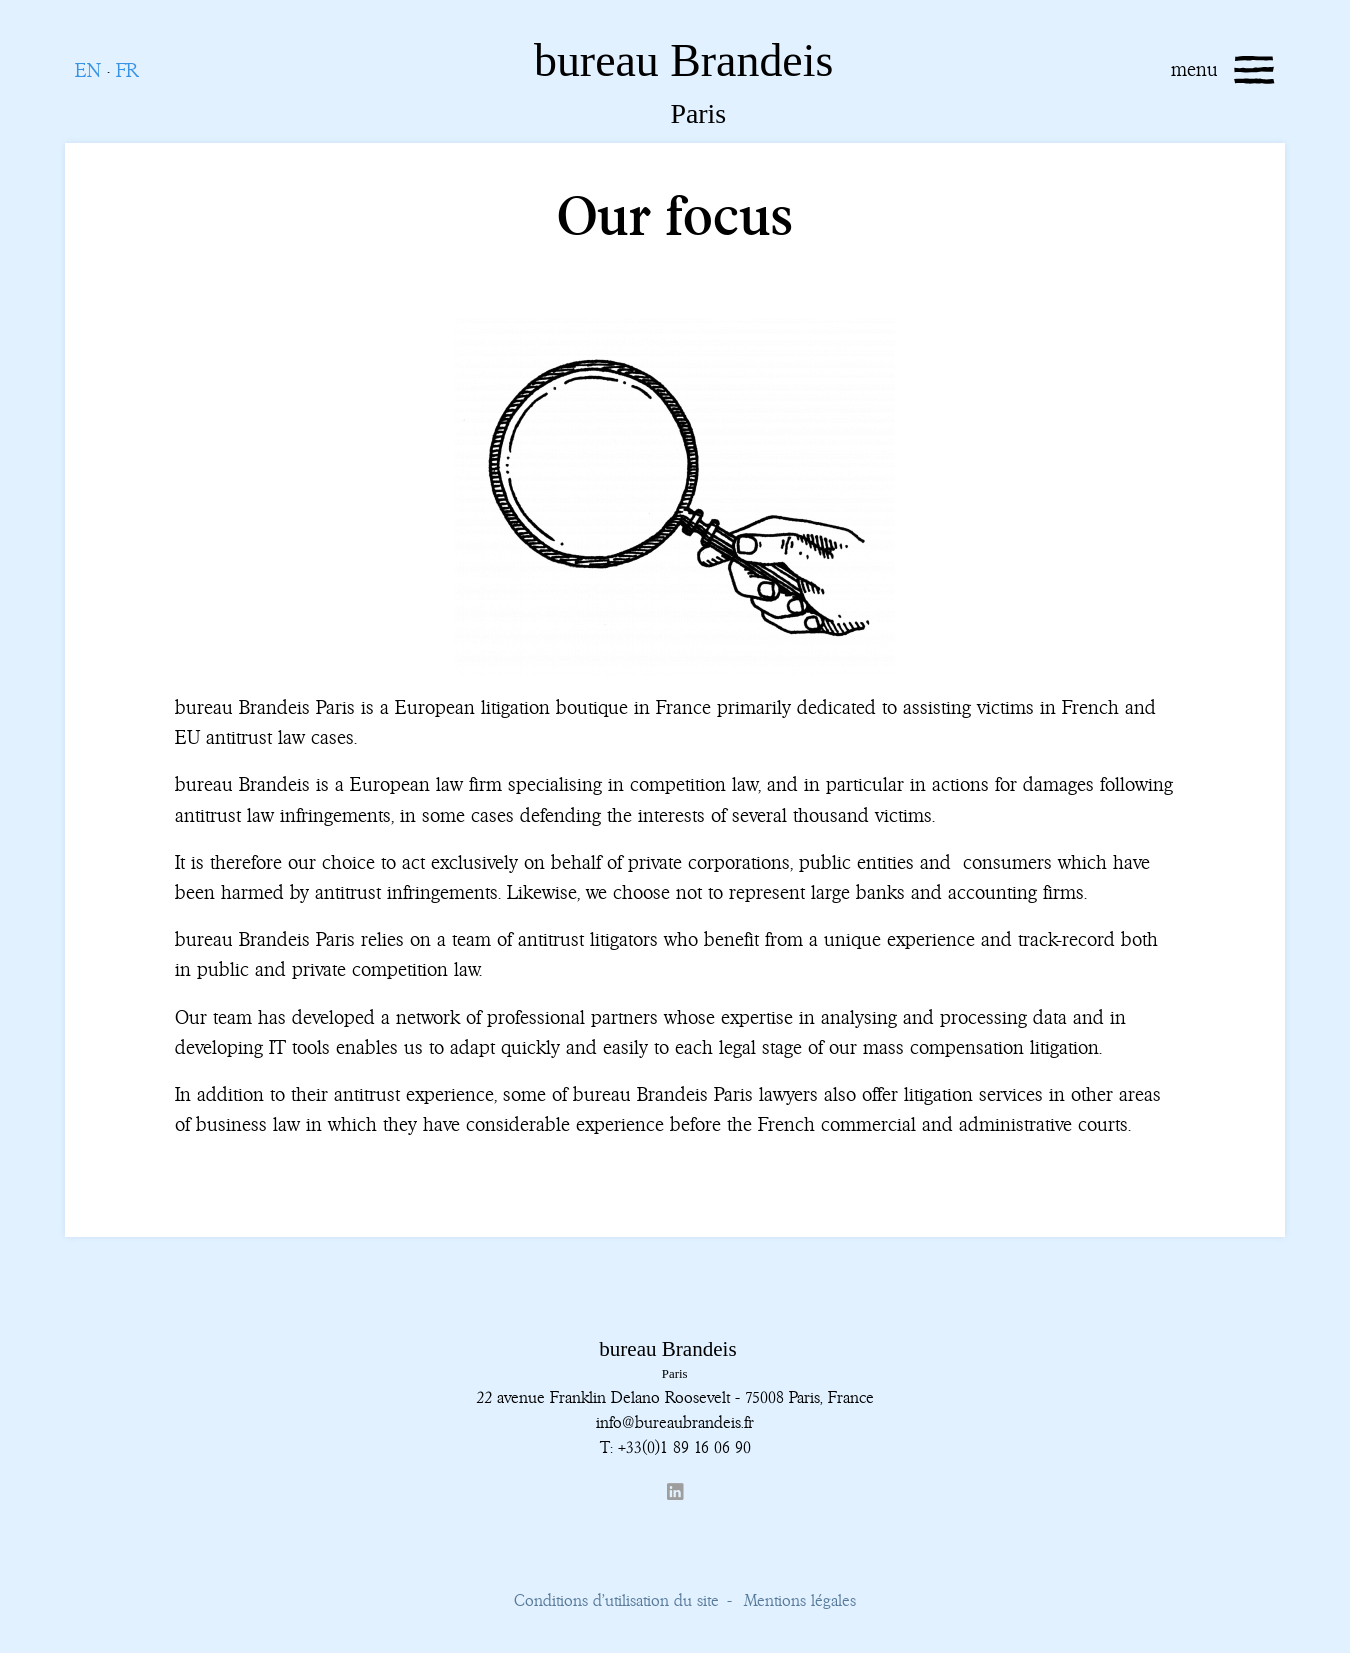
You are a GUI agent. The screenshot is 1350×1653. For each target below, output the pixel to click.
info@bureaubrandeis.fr (675, 1422)
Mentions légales (800, 1600)
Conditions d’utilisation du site (616, 1600)
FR (127, 70)
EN (88, 70)
